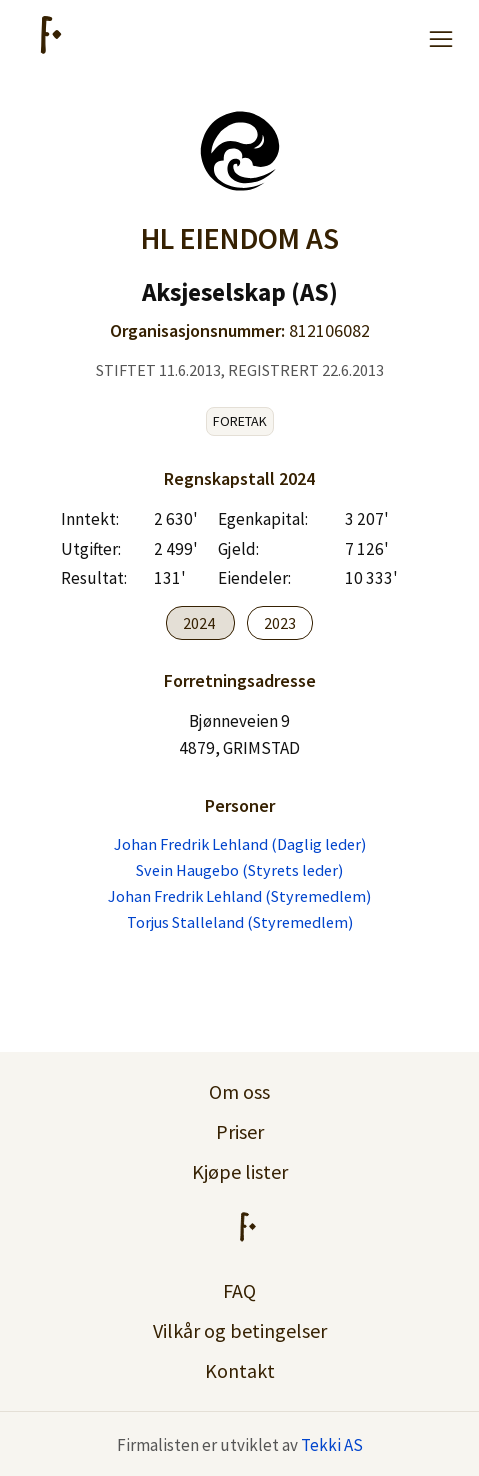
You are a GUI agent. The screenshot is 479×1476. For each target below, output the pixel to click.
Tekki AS (332, 1445)
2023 (280, 623)
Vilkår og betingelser (240, 1330)
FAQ (239, 1290)
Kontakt (240, 1370)
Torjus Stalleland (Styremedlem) (240, 922)
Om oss (239, 1091)
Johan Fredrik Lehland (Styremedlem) (239, 896)
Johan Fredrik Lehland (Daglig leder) (240, 844)
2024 (200, 623)
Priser (240, 1131)
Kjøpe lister (240, 1171)
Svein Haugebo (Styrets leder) (239, 870)
